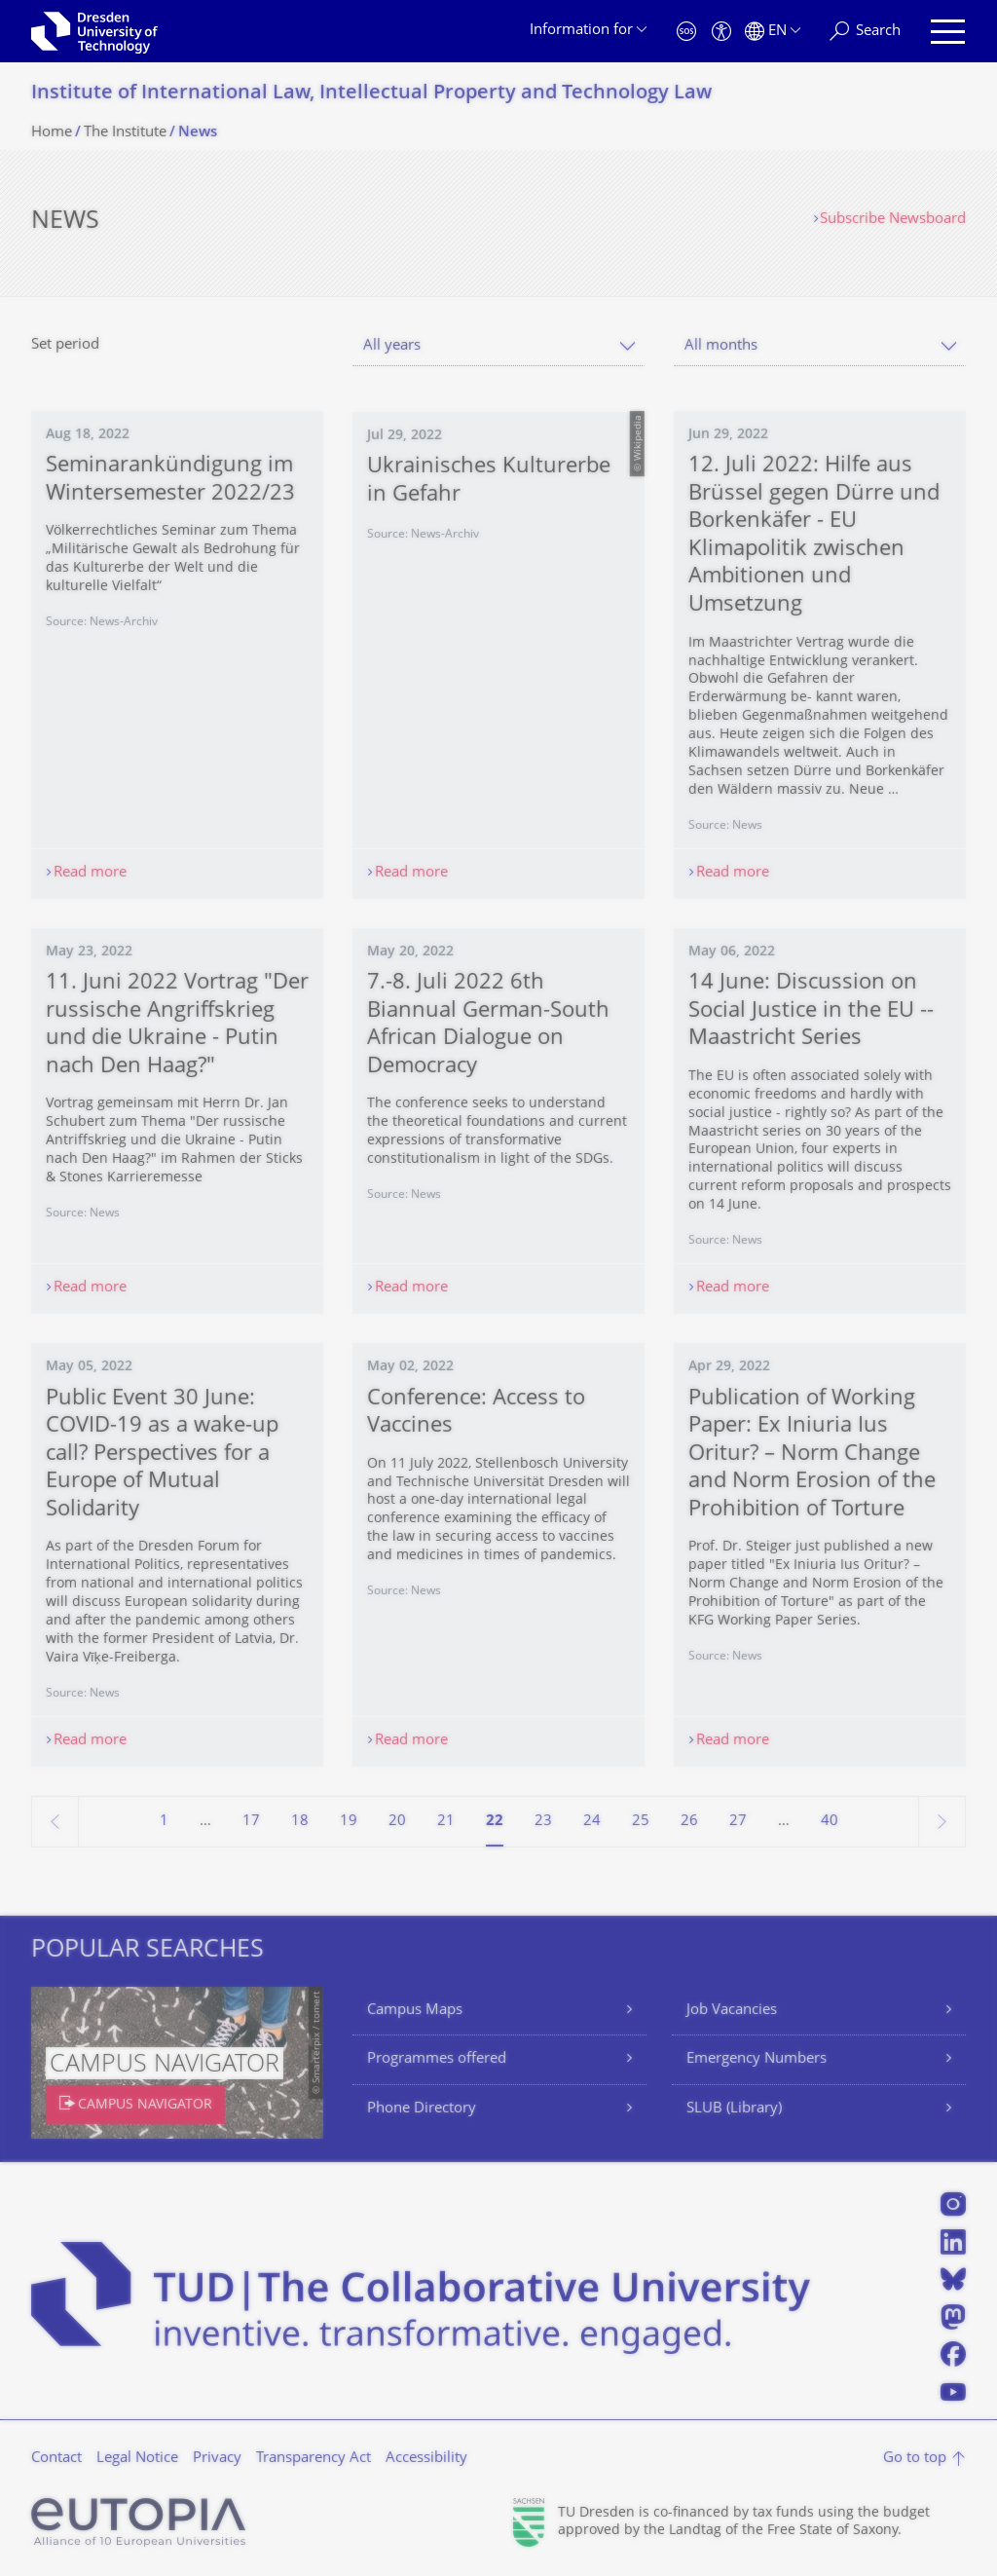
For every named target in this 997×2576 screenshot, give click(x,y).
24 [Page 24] (592, 1821)
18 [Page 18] (300, 1821)
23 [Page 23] (543, 1821)
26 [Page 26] (689, 1821)
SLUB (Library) (734, 2109)
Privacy (217, 2458)
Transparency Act (313, 2458)
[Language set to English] (772, 31)
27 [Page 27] (738, 1821)
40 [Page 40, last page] (829, 1821)
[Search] (865, 31)
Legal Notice (137, 2458)
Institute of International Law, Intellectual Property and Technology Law (371, 94)
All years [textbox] (392, 346)
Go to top (914, 2458)
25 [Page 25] (640, 1821)
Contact (56, 2458)
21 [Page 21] (446, 1821)
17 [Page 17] (251, 1821)
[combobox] (498, 346)
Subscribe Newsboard (893, 219)
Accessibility (426, 2458)
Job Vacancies (731, 2010)
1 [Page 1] (164, 1821)
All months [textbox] (720, 346)
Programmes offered (436, 2059)
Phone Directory (421, 2109)
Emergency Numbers (756, 2059)
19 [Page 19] (348, 1821)
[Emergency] (686, 31)
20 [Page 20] (397, 1821)
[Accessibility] (721, 31)
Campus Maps (414, 2010)
